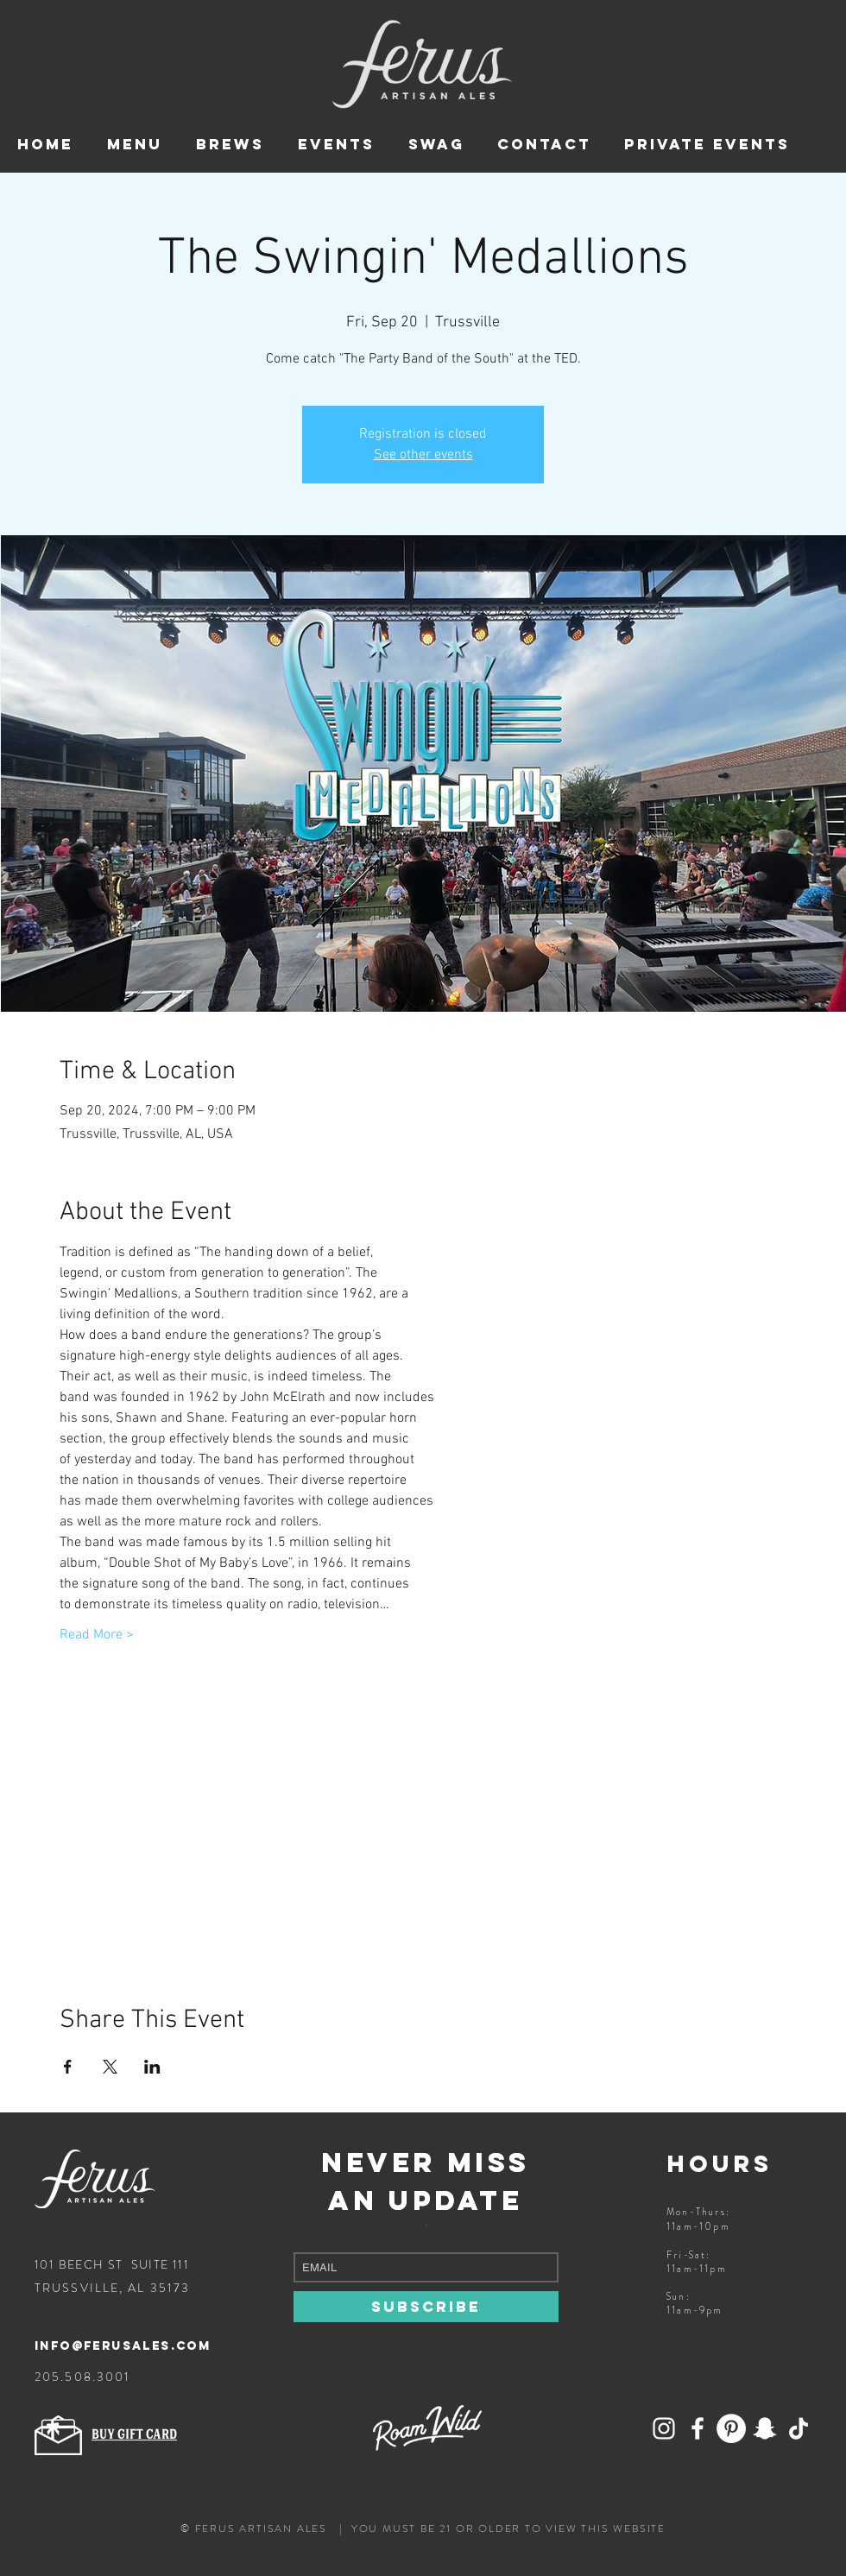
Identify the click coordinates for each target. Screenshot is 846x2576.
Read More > (97, 1635)
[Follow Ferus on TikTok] (798, 2428)
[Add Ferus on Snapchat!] (664, 2428)
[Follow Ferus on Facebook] (697, 2428)
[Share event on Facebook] (68, 2067)
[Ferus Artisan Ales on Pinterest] (731, 2428)
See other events (423, 455)
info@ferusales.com (123, 2346)
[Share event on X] (110, 2067)
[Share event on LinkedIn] (152, 2067)
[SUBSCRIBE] (426, 2306)
